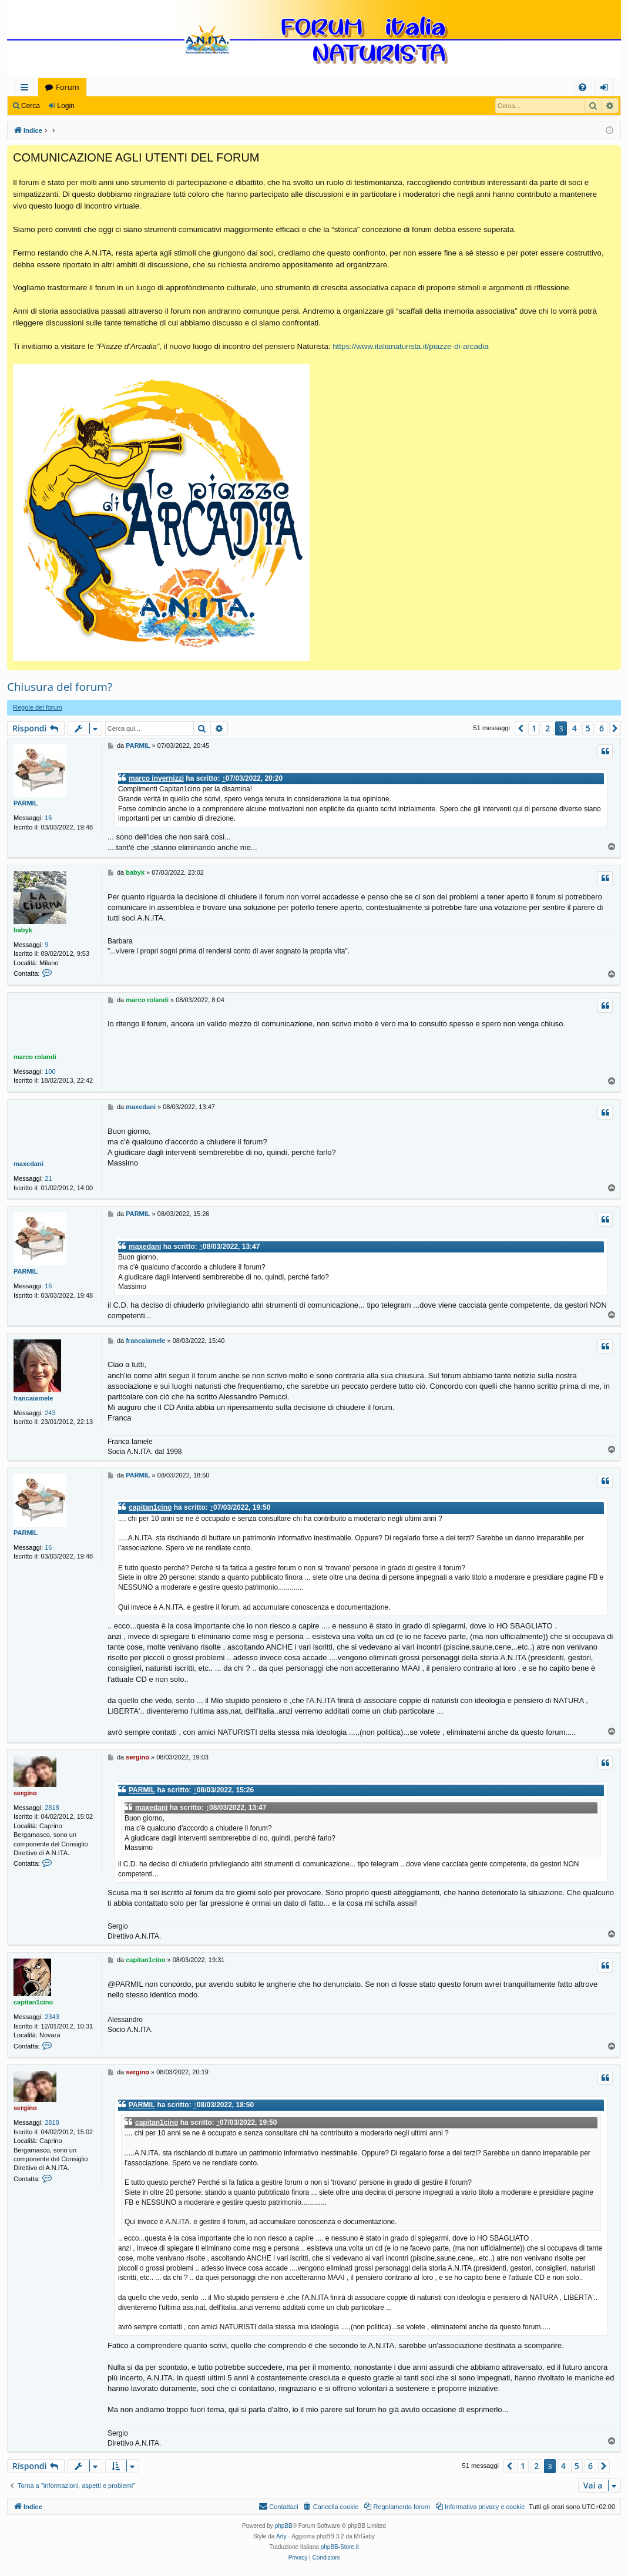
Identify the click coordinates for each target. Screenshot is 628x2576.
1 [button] (534, 728)
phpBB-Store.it (340, 2547)
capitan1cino (150, 1507)
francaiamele (33, 1398)
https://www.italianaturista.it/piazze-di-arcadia (410, 346)
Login (65, 106)
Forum (67, 87)
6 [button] (601, 728)
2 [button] (547, 728)
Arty (281, 2536)
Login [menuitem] (606, 89)
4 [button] (574, 728)
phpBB (284, 2526)
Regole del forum (37, 707)
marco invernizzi (156, 778)
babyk (23, 929)
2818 (52, 1807)
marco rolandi (35, 1056)
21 (48, 1178)
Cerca (30, 106)
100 (50, 1071)
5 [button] (588, 728)
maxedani (28, 1163)
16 (48, 817)
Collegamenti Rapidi (26, 89)
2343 (52, 2016)
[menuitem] (582, 87)
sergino (25, 1792)
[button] (520, 728)
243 (50, 1412)
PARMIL (26, 803)
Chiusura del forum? (59, 686)
